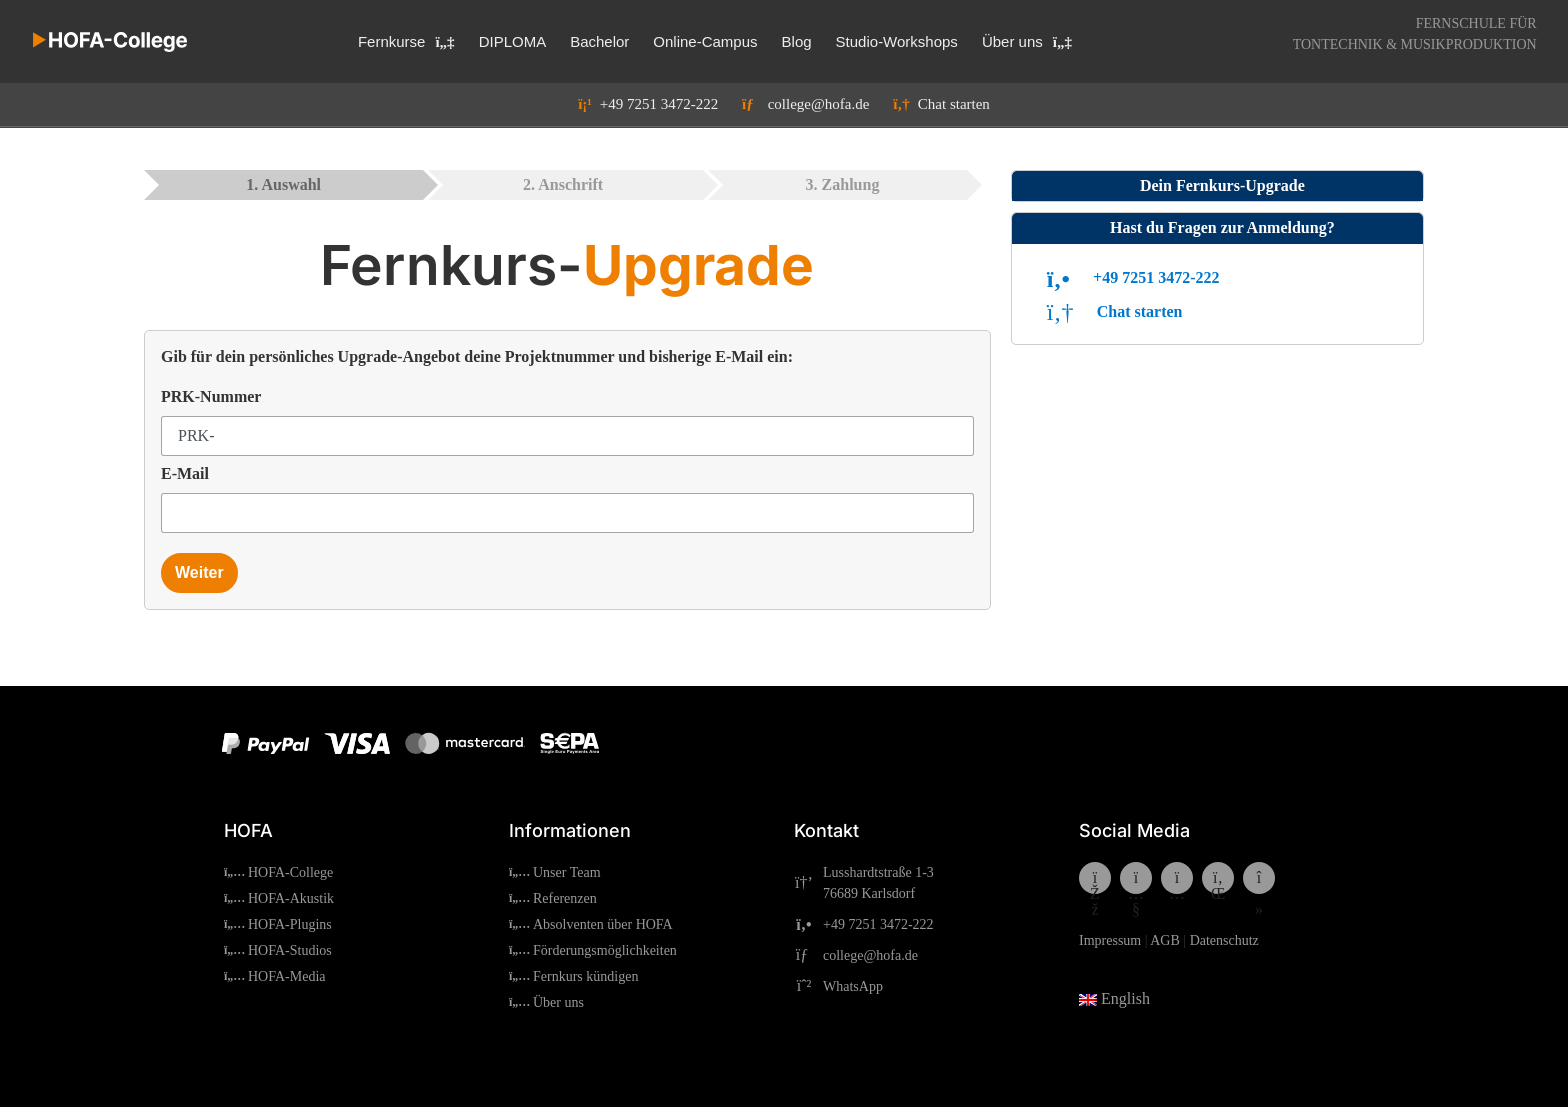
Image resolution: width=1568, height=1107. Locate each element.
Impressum (1110, 940)
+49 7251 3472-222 (648, 104)
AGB (1165, 940)
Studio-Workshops (897, 41)
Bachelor (599, 41)
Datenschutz (1224, 940)
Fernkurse (406, 41)
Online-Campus (705, 41)
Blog (797, 41)
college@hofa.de (795, 104)
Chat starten (931, 104)
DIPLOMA (513, 41)
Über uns (1027, 41)
